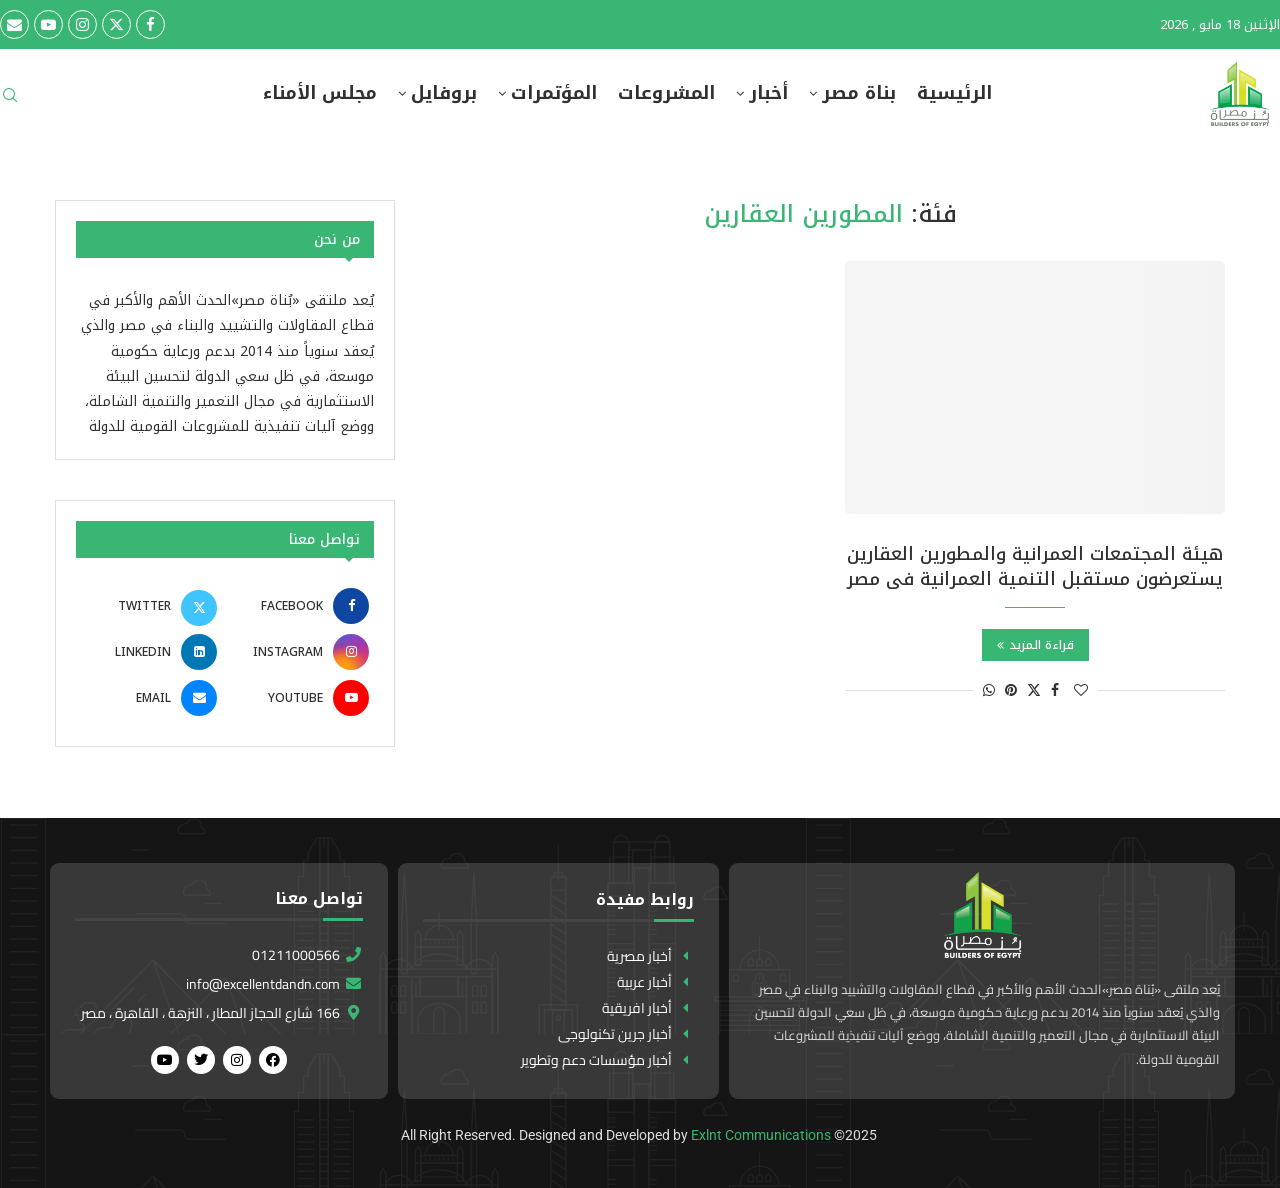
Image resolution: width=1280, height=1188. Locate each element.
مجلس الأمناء (320, 93)
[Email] (14, 24)
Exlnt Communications (761, 1135)
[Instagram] (82, 24)
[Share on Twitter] (1034, 690)
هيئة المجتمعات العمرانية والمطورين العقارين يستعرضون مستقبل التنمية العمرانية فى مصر (1035, 566)
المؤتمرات (554, 93)
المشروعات (666, 93)
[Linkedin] (149, 652)
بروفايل (444, 93)
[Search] (10, 101)
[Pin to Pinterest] (1011, 690)
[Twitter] (116, 24)
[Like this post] (1081, 690)
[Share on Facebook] (1055, 690)
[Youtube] (48, 24)
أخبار (768, 93)
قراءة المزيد (1035, 645)
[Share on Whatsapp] (989, 690)
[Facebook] (150, 24)
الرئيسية (954, 93)
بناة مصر (859, 93)
